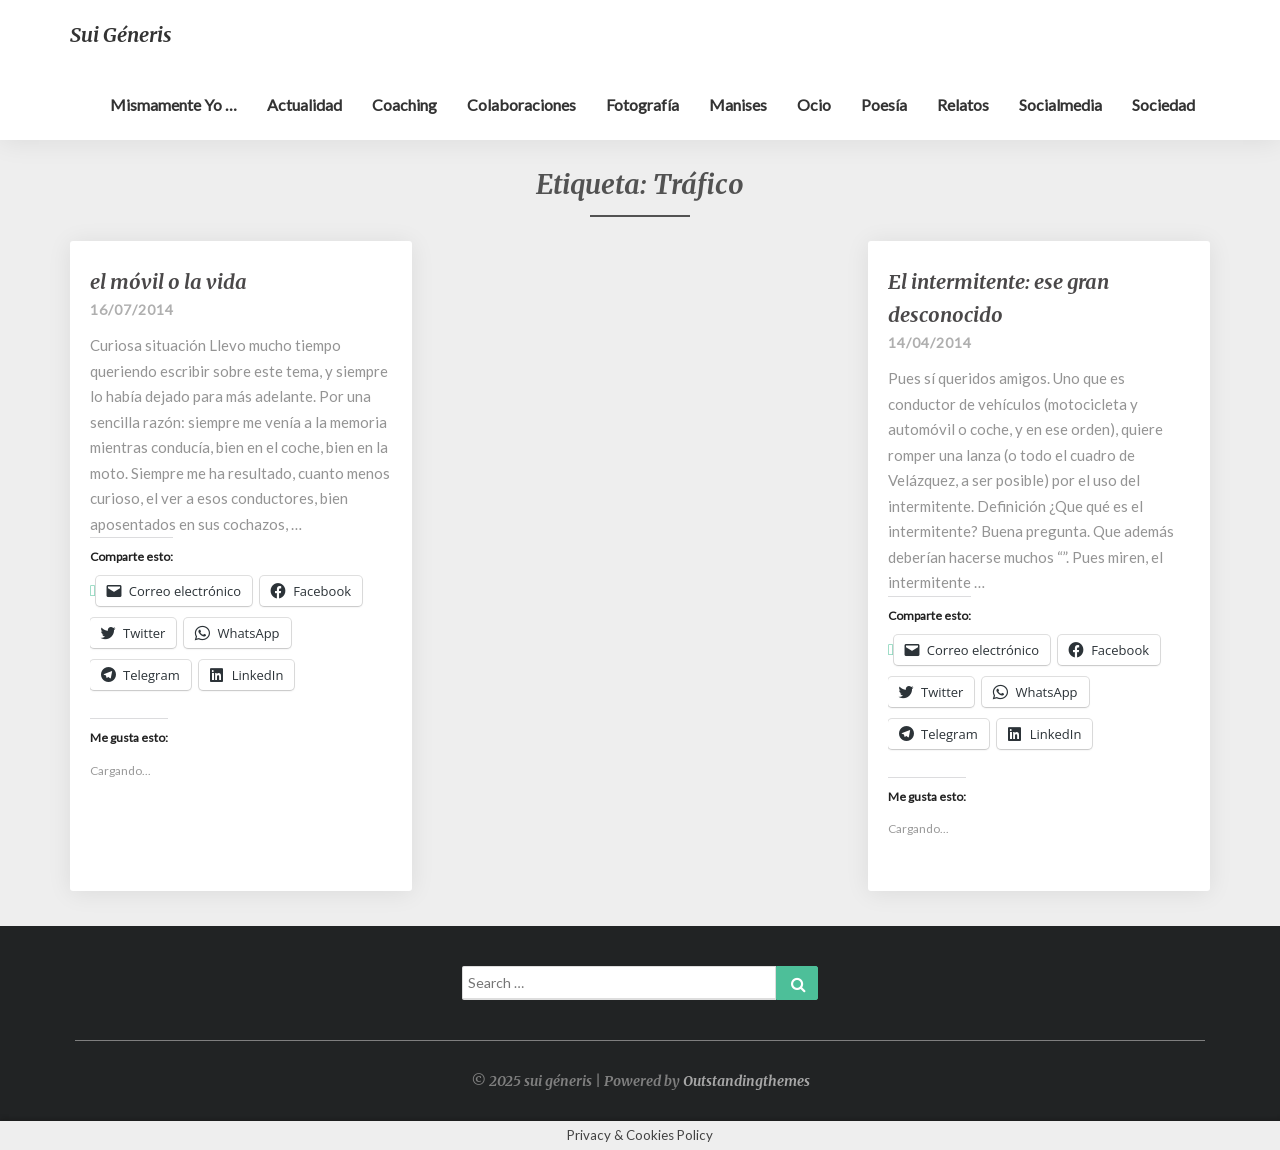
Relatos (963, 104)
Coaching (404, 104)
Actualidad (304, 104)
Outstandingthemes (746, 1081)
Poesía (884, 104)
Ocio (814, 104)
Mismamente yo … (173, 104)
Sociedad (1163, 104)
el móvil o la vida (168, 281)
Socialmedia (1060, 104)
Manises (738, 104)
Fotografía (642, 104)
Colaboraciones (521, 104)
